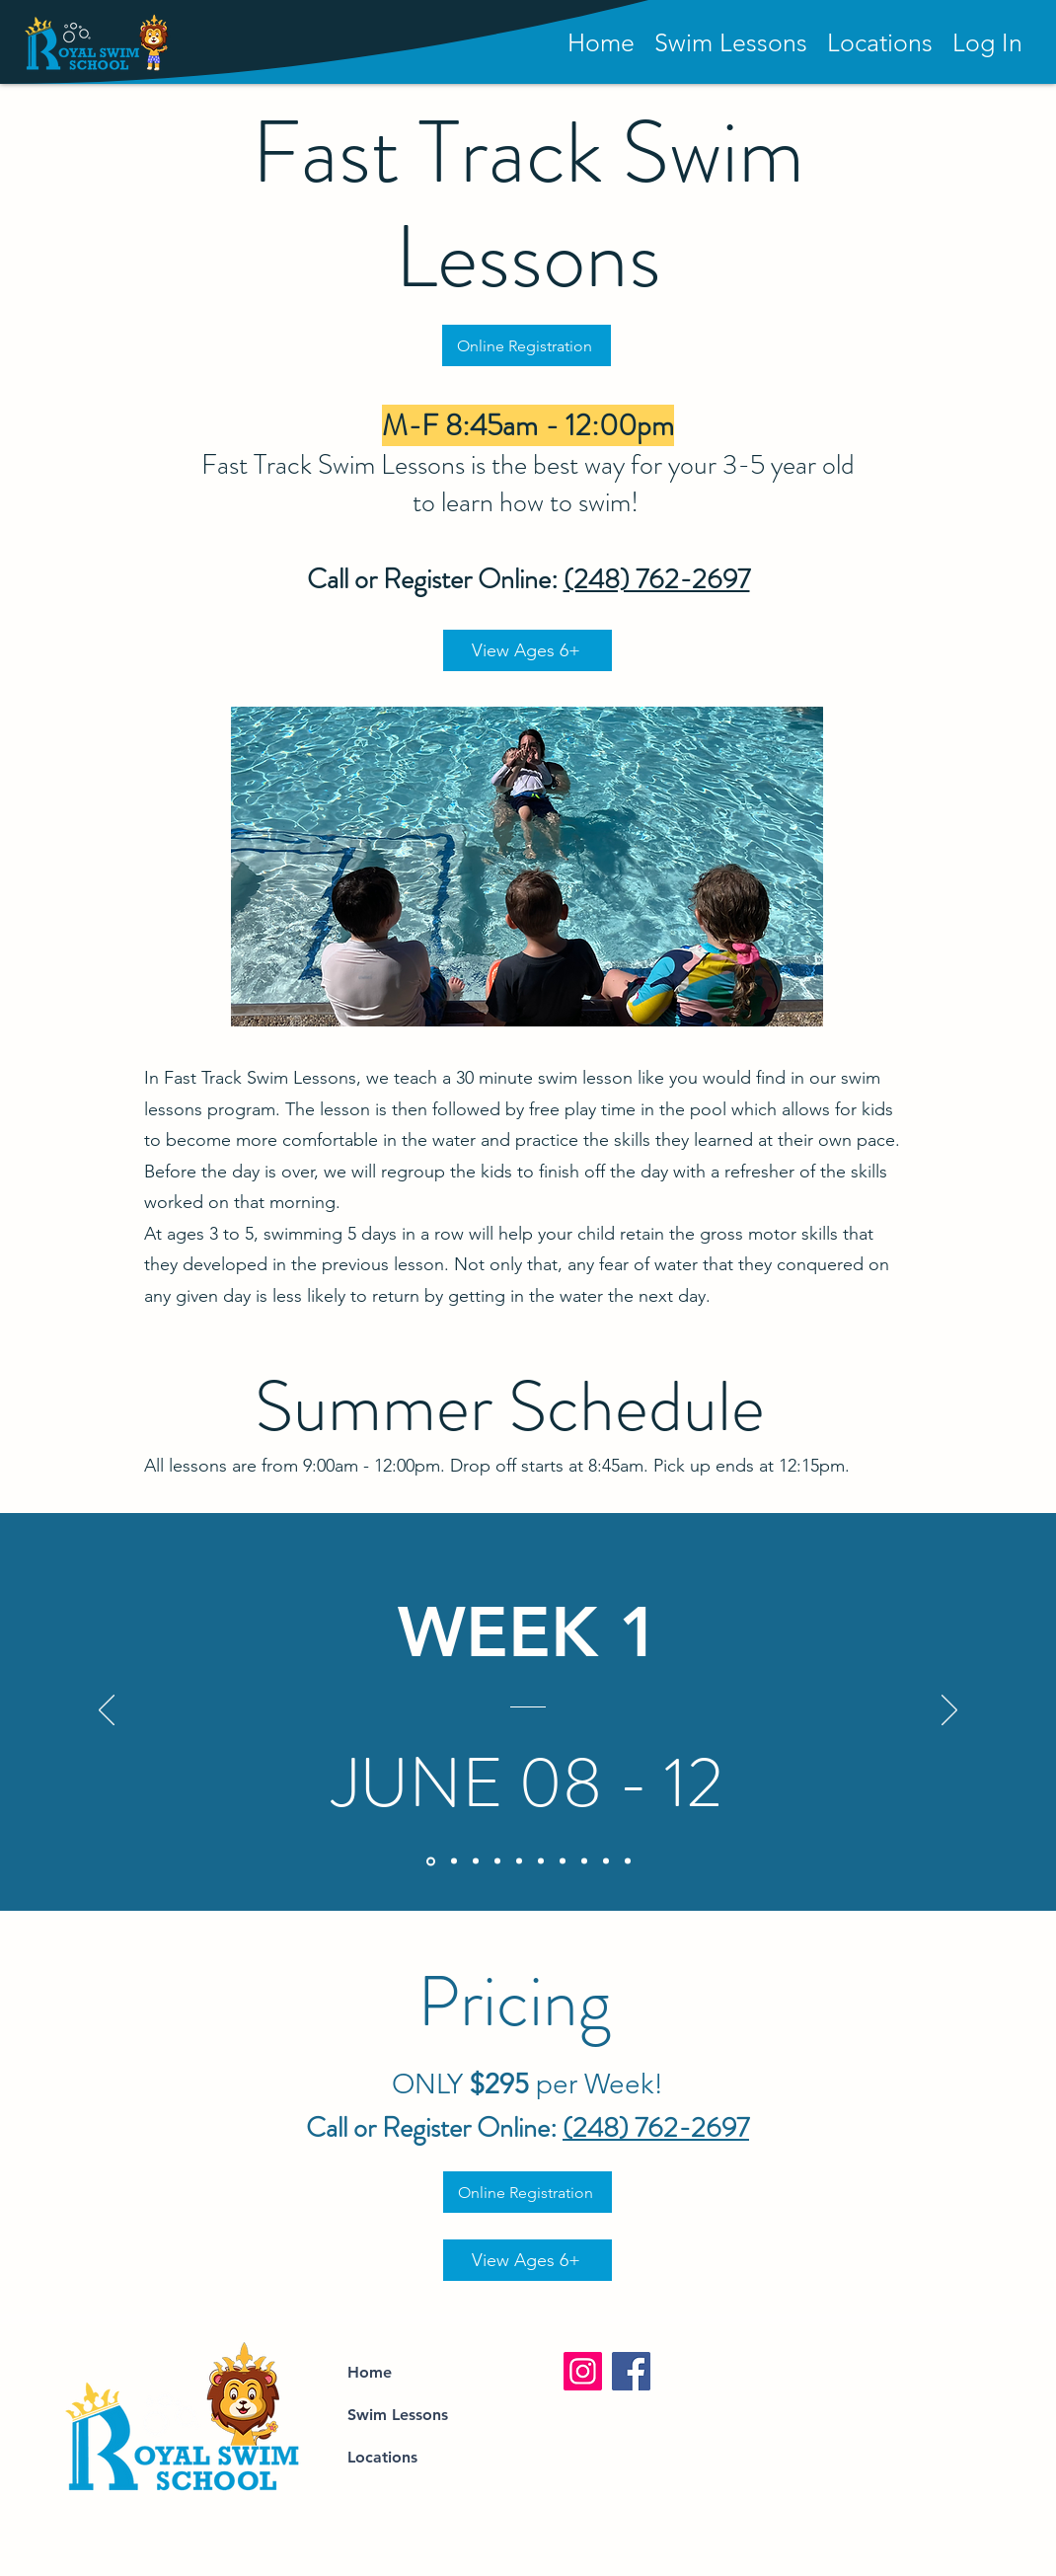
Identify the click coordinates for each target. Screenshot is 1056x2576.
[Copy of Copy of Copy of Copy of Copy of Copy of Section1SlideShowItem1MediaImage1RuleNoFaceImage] (584, 1861)
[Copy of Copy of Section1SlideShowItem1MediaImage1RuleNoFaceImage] (476, 1861)
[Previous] (106, 1711)
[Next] (949, 1711)
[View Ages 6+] (527, 650)
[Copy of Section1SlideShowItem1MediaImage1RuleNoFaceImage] (454, 1861)
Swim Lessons (397, 2414)
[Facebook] (631, 2371)
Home (369, 2372)
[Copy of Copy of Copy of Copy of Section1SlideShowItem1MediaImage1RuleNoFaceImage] (497, 1861)
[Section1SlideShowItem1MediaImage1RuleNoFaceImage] (430, 1860)
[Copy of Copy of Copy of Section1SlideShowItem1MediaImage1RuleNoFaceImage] (519, 1861)
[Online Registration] (526, 345)
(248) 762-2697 (657, 579)
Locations (382, 2457)
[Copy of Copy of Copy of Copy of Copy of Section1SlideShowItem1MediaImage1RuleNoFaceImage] (541, 1861)
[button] (987, 43)
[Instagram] (583, 2371)
